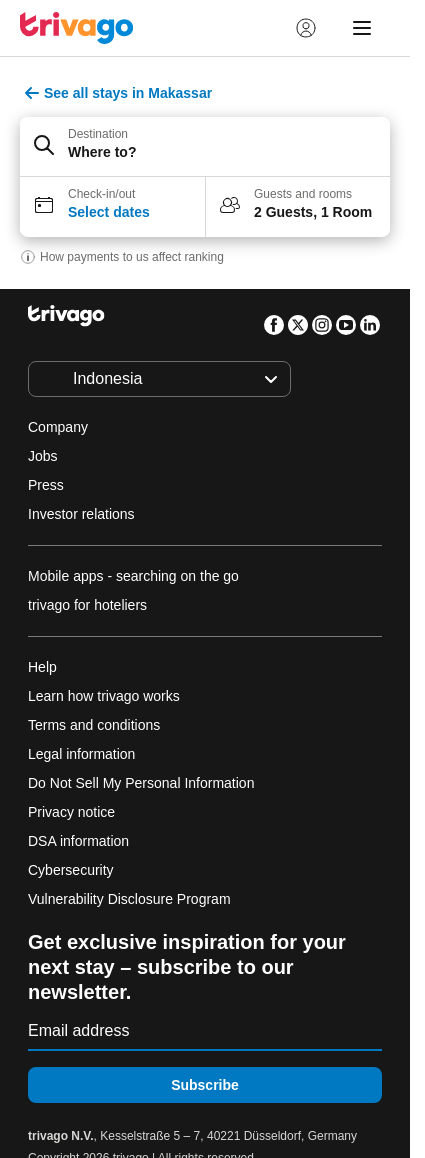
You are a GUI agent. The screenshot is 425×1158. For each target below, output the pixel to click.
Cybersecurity (71, 870)
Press (46, 485)
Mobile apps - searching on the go (133, 576)
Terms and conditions (94, 725)
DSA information (78, 841)
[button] (205, 147)
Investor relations (81, 514)
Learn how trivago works (104, 696)
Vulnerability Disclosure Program (129, 899)
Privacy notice (71, 812)
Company (58, 427)
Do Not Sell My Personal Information (143, 783)
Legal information (81, 754)
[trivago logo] (77, 28)
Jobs (43, 456)
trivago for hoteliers (87, 605)
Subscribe (205, 1085)
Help (42, 667)
